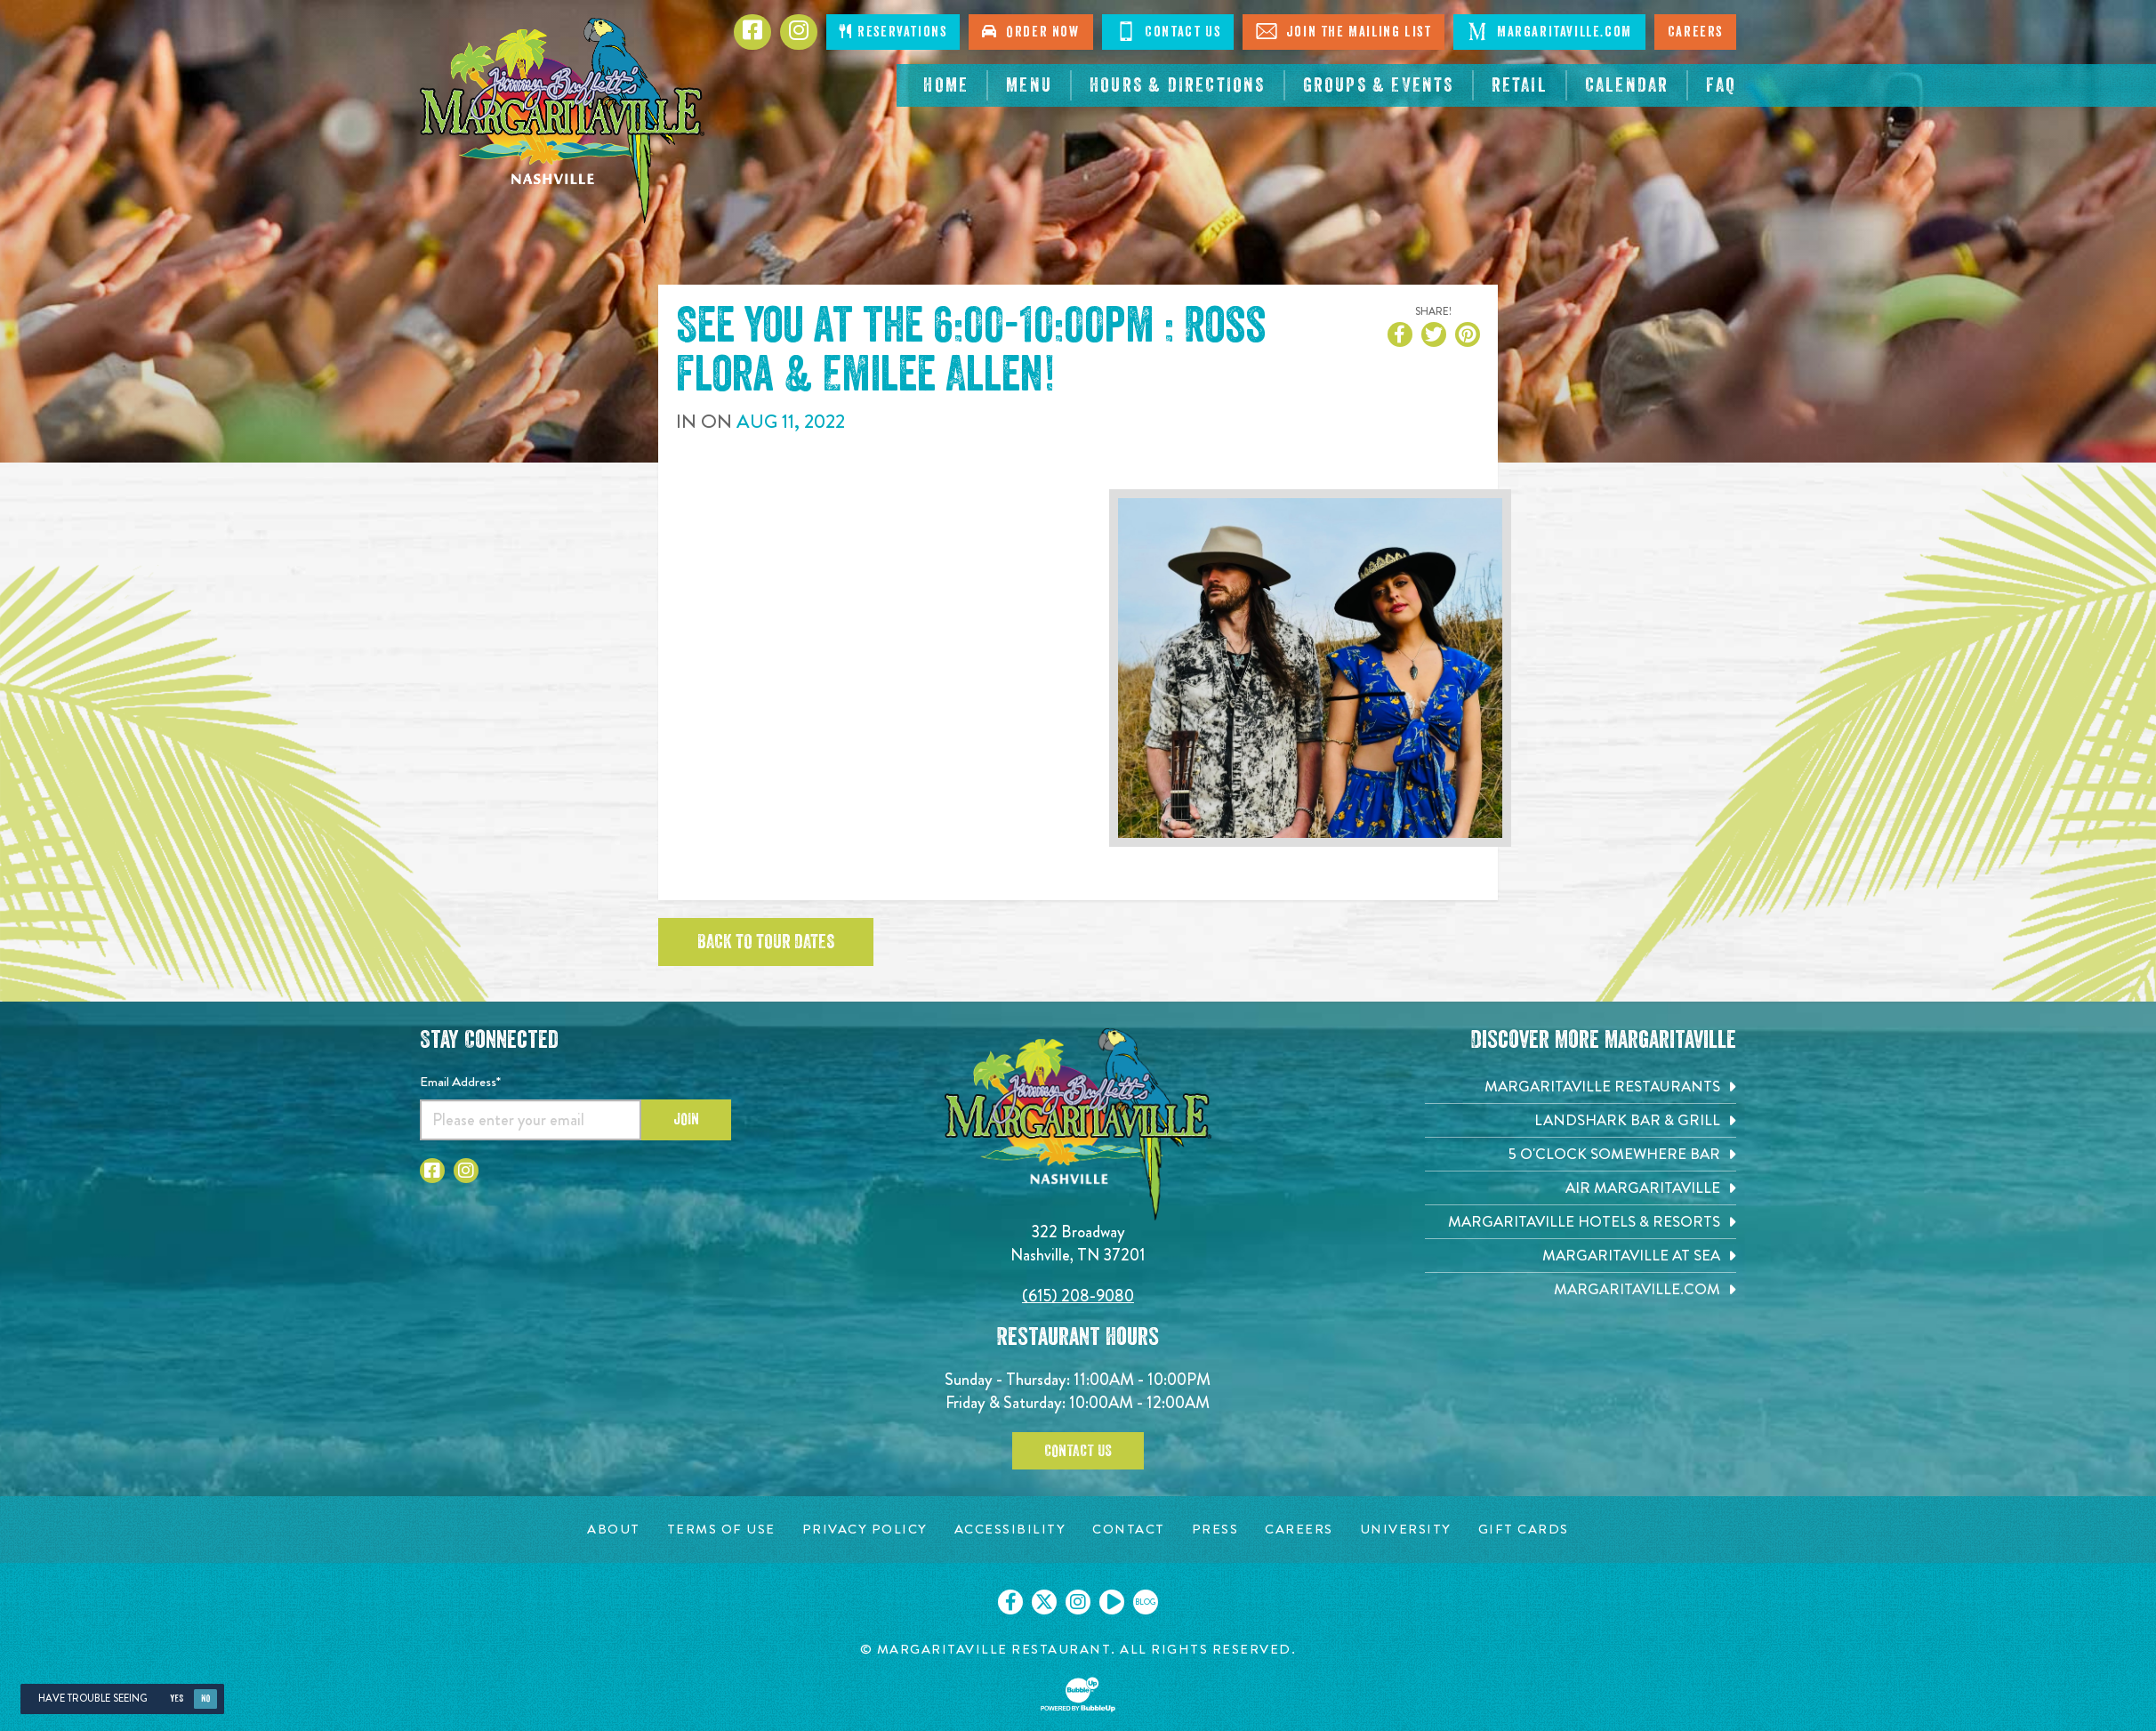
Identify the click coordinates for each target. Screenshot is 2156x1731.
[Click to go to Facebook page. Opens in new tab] (752, 32)
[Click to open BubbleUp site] (1078, 1694)
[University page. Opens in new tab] (1406, 1529)
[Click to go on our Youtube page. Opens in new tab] (1111, 1602)
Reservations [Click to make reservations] (893, 31)
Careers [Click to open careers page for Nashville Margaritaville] (1695, 32)
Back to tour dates (765, 942)
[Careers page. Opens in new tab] (1299, 1529)
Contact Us (1078, 1451)
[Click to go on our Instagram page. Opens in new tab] (1078, 1602)
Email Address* (460, 1081)
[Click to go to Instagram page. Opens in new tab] (798, 32)
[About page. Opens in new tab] (614, 1529)
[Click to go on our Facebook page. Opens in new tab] (1010, 1602)
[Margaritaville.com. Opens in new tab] (1580, 1289)
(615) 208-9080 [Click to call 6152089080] (1078, 1296)
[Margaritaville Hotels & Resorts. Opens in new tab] (1580, 1221)
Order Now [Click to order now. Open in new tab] (1030, 31)
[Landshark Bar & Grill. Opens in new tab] (1580, 1120)
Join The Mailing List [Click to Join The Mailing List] (1343, 31)
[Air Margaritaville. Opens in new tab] (1580, 1187)
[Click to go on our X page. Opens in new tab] (1044, 1602)
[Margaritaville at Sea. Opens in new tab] (1580, 1255)
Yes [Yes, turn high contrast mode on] (176, 1698)
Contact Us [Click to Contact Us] (1168, 31)
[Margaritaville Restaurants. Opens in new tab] (1580, 1086)
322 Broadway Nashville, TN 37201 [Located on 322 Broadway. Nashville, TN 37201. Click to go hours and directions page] (1078, 1243)
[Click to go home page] (562, 120)
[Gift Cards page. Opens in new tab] (1523, 1529)
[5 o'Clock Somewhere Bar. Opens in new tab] (1580, 1154)
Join (686, 1119)
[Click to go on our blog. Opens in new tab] (1145, 1602)
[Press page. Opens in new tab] (1215, 1529)
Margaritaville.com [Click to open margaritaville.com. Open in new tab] (1549, 31)
